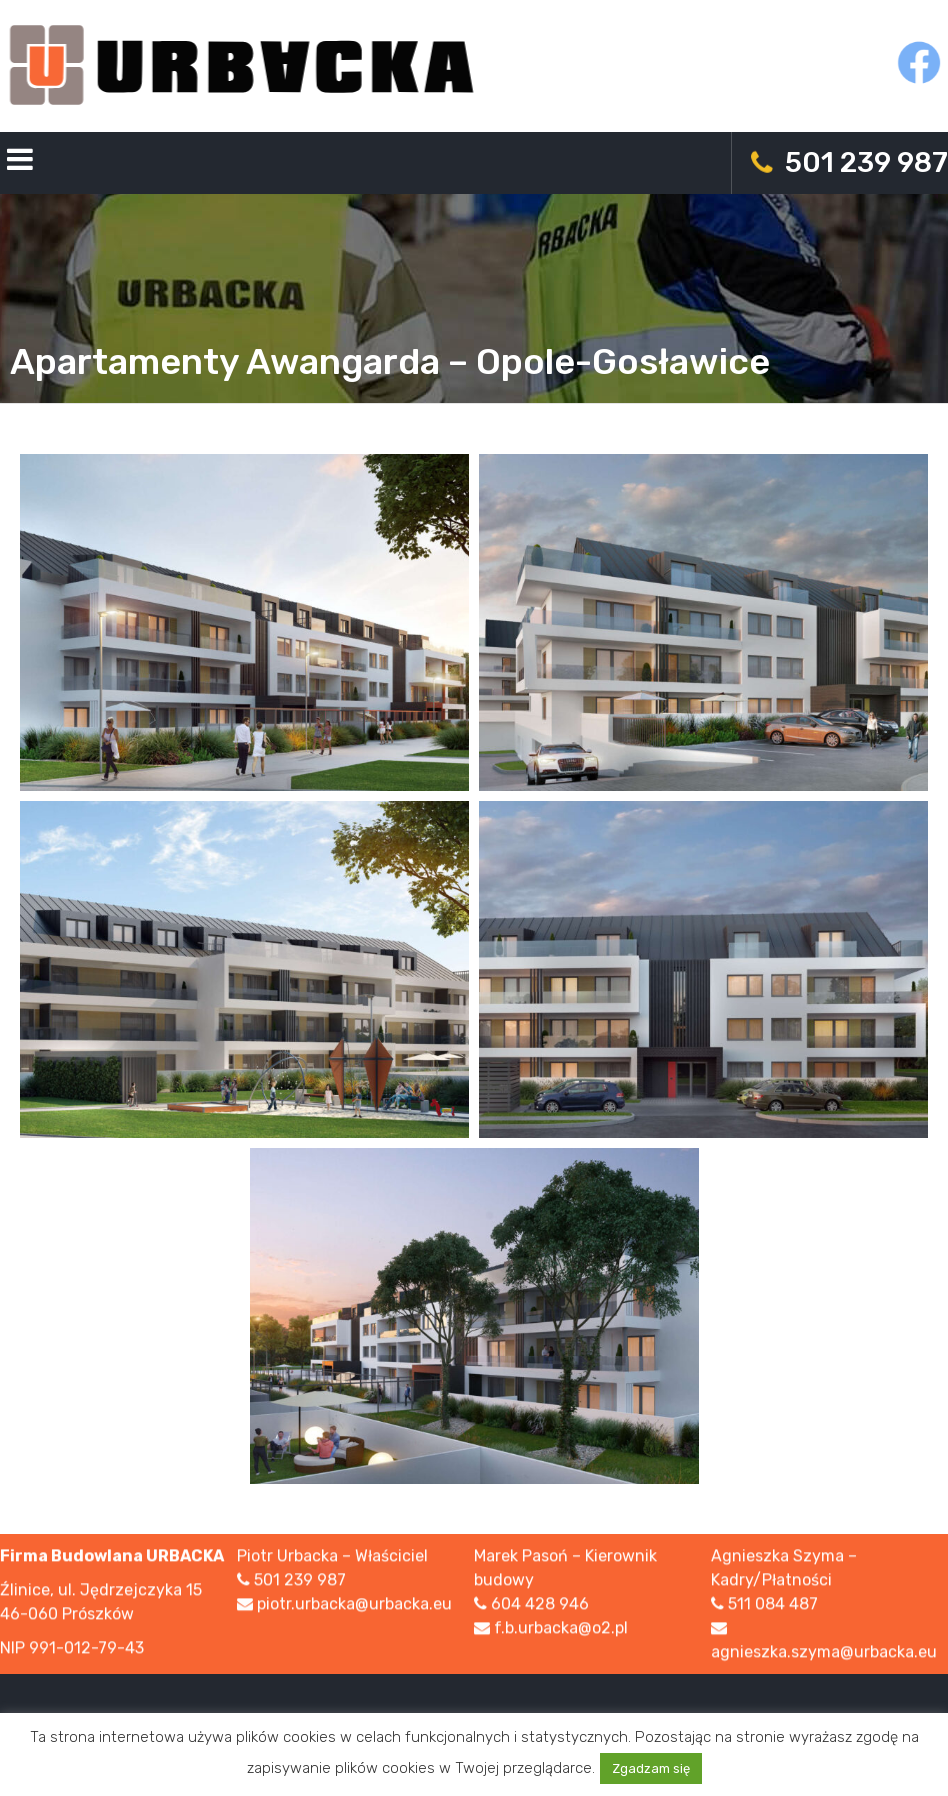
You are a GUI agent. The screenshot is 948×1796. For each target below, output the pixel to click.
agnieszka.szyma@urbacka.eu (824, 1653)
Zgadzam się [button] (651, 1768)
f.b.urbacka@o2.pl (561, 1629)
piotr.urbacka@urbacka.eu (354, 1605)
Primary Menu (20, 163)
